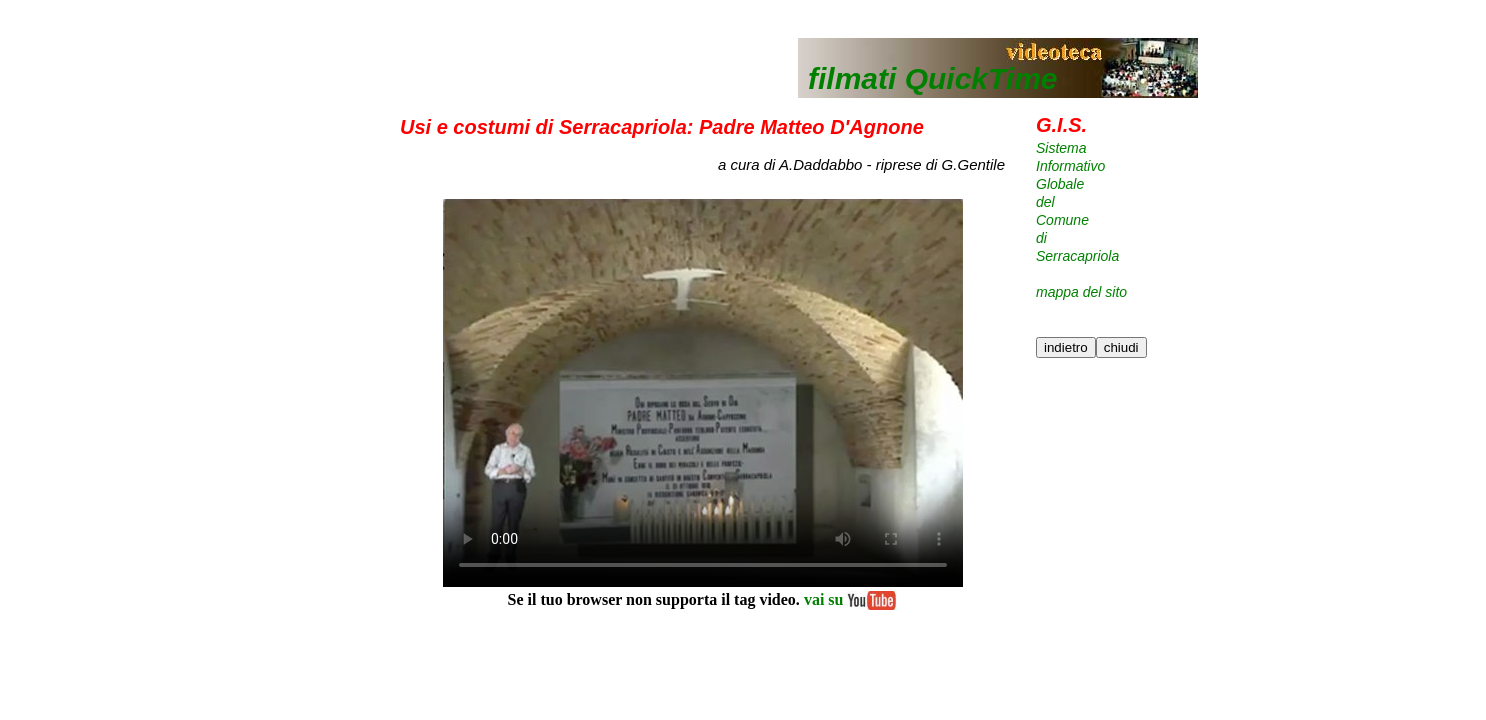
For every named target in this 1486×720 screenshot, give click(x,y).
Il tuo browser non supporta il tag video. (703, 392)
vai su (849, 599)
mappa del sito (1081, 292)
